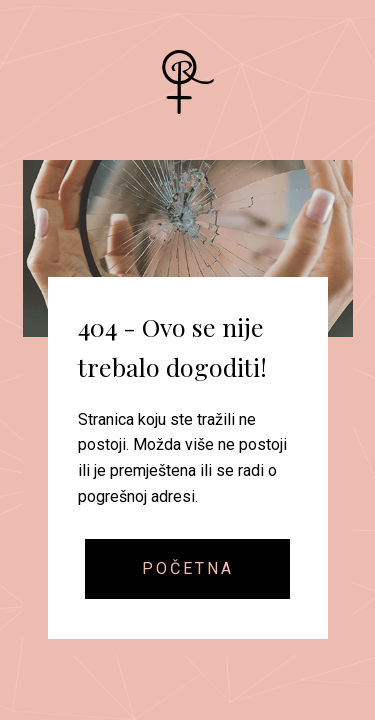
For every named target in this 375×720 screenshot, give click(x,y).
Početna (188, 568)
